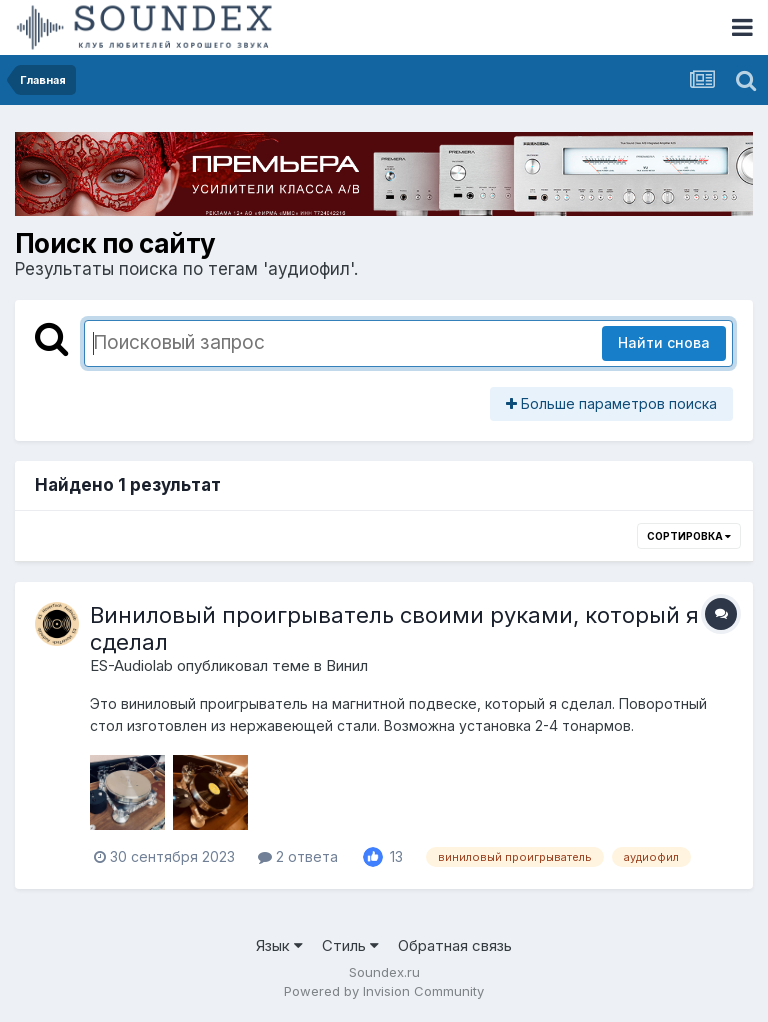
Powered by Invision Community (384, 991)
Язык (279, 945)
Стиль (350, 945)
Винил (347, 665)
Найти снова (664, 342)
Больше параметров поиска (611, 403)
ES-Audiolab (131, 665)
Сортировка (689, 536)
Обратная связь (455, 945)
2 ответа (298, 856)
